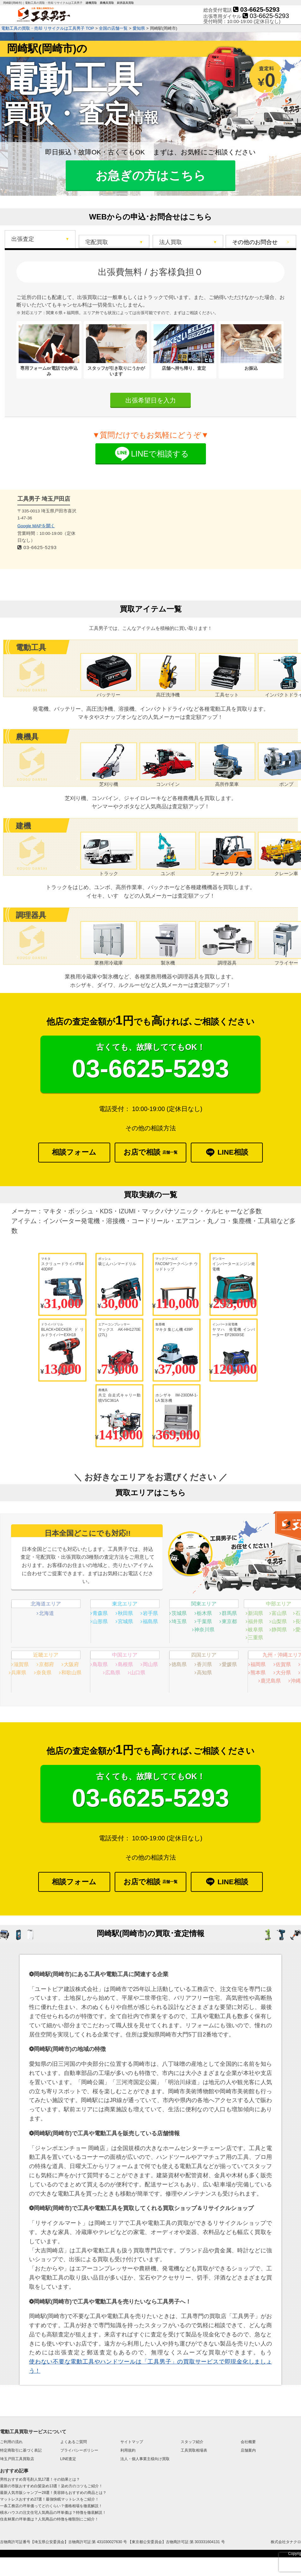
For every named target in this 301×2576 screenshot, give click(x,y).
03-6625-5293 (256, 9)
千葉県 (204, 1621)
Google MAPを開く (36, 525)
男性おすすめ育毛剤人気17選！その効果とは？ (40, 2479)
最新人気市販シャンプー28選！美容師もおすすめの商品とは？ (53, 2492)
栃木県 (204, 1613)
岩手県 (150, 1613)
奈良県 (43, 1672)
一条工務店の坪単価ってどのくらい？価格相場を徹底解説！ (51, 2506)
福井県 (255, 1621)
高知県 (204, 1672)
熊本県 (258, 1672)
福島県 (150, 1621)
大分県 (283, 1672)
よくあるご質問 (73, 2442)
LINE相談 (227, 1152)
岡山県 (150, 1664)
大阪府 (71, 1664)
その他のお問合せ (255, 242)
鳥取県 (100, 1664)
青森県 (100, 1613)
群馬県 (229, 1613)
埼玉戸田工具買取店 (17, 2459)
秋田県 (125, 1613)
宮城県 (125, 1621)
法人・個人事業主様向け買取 (145, 2459)
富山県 (279, 1613)
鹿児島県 (271, 1680)
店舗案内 (248, 2450)
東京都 (229, 1621)
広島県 (112, 1672)
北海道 (46, 1613)
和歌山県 (71, 1672)
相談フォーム (74, 1152)
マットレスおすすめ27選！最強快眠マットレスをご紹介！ (49, 2499)
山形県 (100, 1621)
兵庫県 (18, 1672)
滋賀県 (21, 1664)
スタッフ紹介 (192, 2442)
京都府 (46, 1664)
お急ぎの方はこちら (150, 175)
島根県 (125, 1664)
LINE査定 (68, 2459)
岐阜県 (255, 1629)
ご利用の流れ (11, 2442)
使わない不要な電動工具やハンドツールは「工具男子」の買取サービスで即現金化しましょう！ (150, 2366)
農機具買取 (107, 3)
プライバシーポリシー (79, 2450)
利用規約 (127, 2450)
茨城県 (179, 1613)
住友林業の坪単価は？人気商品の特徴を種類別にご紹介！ (49, 2519)
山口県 (137, 1672)
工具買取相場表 (194, 2450)
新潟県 (255, 1613)
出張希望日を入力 (150, 400)
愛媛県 (229, 1664)
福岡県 (258, 1664)
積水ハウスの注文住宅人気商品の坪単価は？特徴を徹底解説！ (53, 2512)
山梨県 (279, 1621)
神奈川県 (204, 1629)
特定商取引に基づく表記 (21, 2450)
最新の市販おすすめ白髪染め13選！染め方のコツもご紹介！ (51, 2486)
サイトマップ (131, 2442)
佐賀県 (283, 1664)
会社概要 (248, 2442)
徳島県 (179, 1664)
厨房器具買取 (125, 3)
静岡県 (279, 1629)
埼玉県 (179, 1621)
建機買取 (91, 3)
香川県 (204, 1664)
